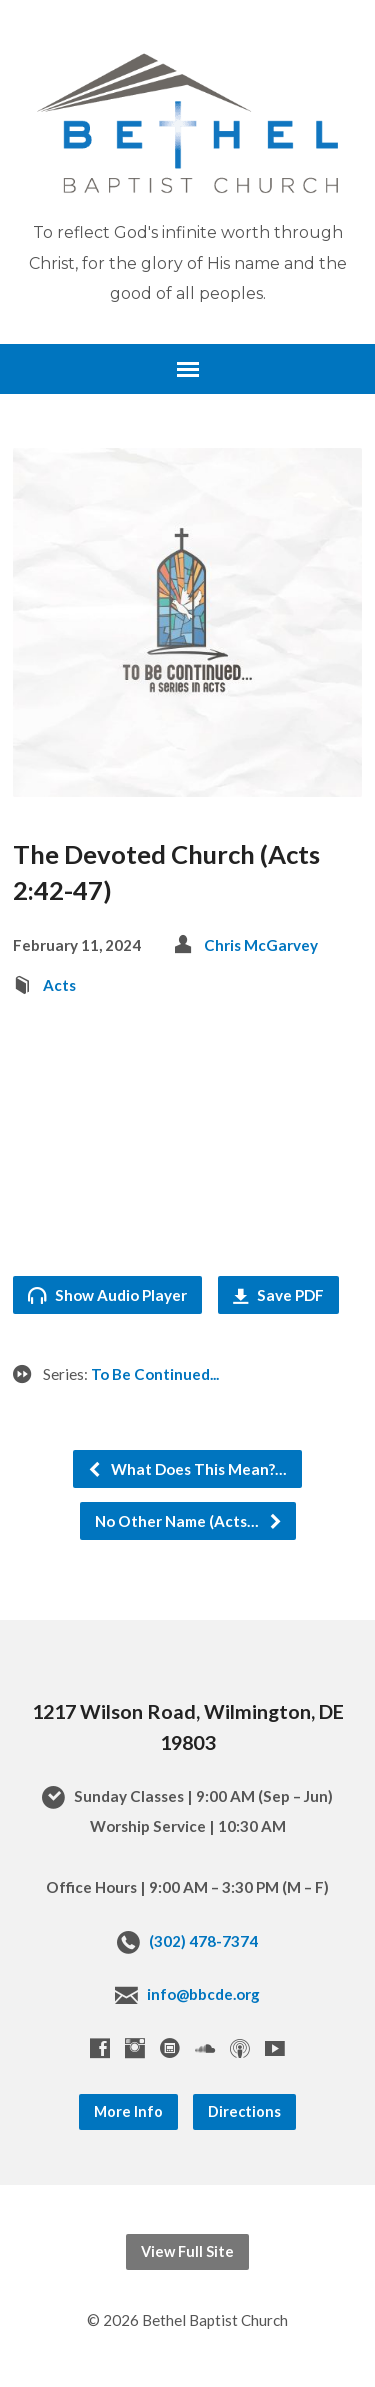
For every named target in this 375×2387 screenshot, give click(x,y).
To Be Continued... (155, 1374)
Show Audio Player (107, 1295)
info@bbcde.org (203, 1994)
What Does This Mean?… (187, 1469)
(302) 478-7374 (203, 1941)
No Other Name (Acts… (189, 1521)
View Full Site (187, 2251)
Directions (244, 2111)
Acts (59, 985)
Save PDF (278, 1295)
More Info (128, 2111)
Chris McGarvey (261, 945)
